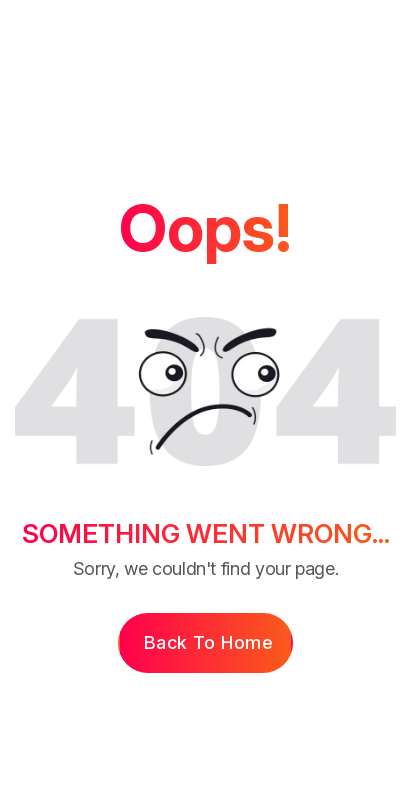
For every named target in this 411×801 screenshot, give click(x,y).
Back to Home (208, 642)
